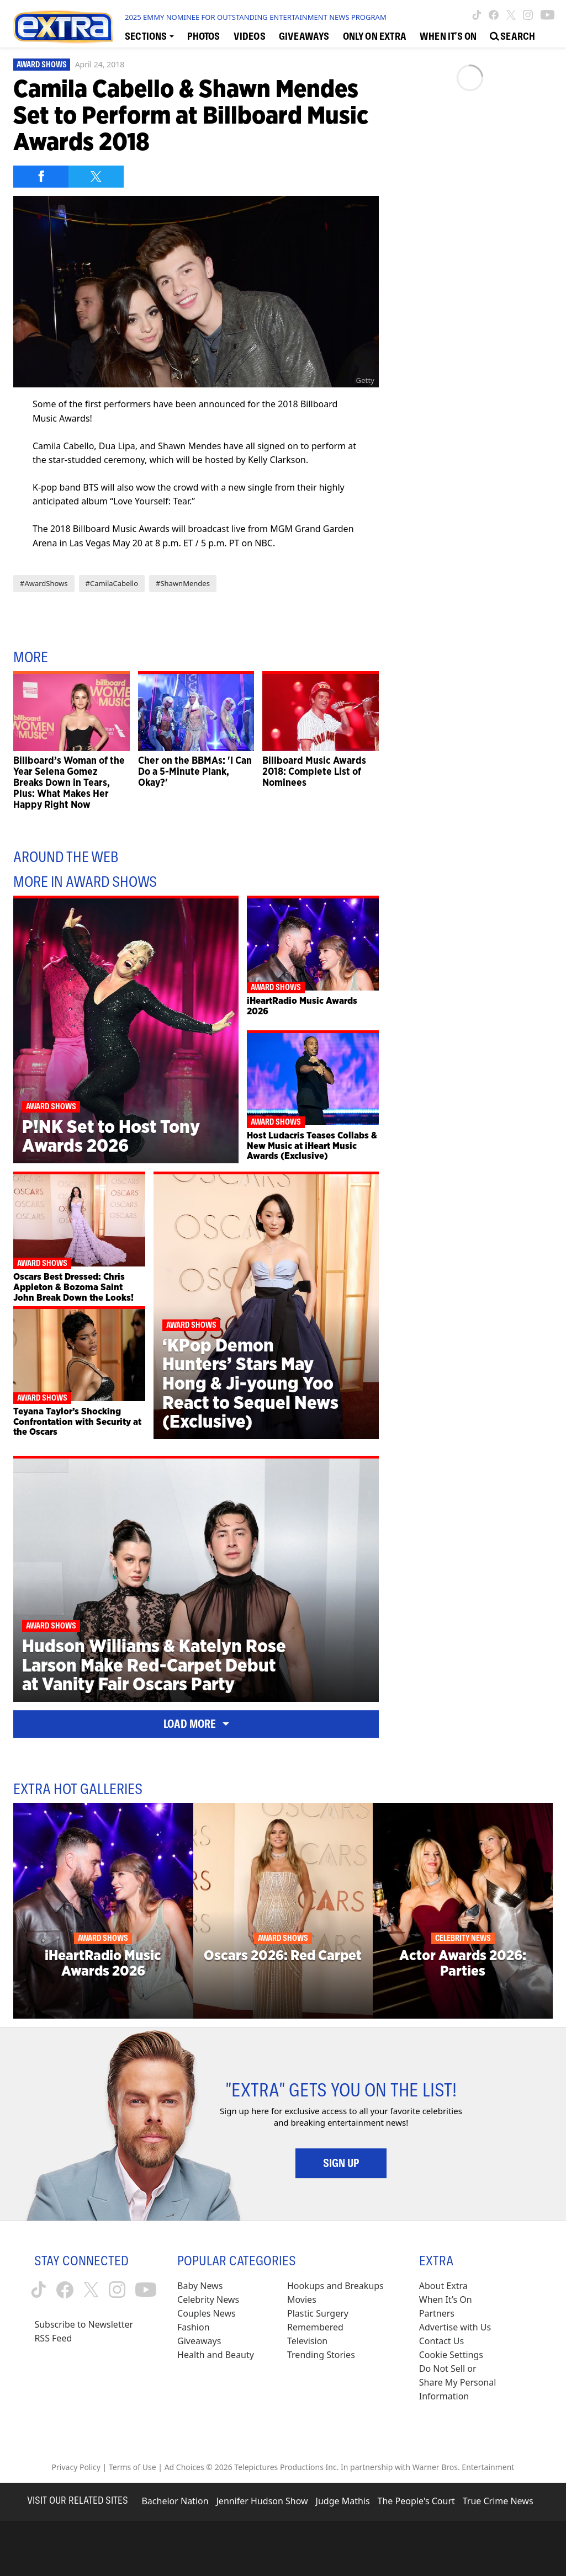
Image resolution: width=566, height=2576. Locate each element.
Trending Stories (321, 2355)
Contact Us (441, 2341)
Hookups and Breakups (335, 2286)
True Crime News (498, 2501)
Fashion (193, 2327)
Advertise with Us (455, 2327)
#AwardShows (44, 583)
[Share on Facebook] (40, 177)
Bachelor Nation (174, 2501)
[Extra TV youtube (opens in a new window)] (547, 15)
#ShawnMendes (183, 583)
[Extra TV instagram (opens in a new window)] (528, 15)
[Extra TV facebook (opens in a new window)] (494, 15)
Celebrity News (208, 2299)
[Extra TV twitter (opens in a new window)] (511, 15)
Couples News (206, 2313)
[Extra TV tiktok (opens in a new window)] (477, 15)
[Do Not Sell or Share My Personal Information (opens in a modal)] (459, 2382)
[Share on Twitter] (96, 177)
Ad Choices (184, 2467)
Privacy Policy (76, 2467)
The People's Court (416, 2501)
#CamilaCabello (112, 583)
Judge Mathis (343, 2501)
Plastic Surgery (317, 2313)
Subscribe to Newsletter (83, 2324)
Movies (301, 2299)
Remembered (315, 2327)
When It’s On (445, 2299)
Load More (196, 1724)
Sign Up (341, 2163)
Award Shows (42, 64)
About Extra (443, 2286)
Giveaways (199, 2341)
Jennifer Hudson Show (262, 2501)
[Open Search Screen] (512, 35)
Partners (436, 2313)
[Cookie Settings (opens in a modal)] (451, 2355)
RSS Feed (53, 2338)
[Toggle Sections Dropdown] (149, 35)
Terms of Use (132, 2467)
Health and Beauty (215, 2355)
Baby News (200, 2286)
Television (307, 2341)
